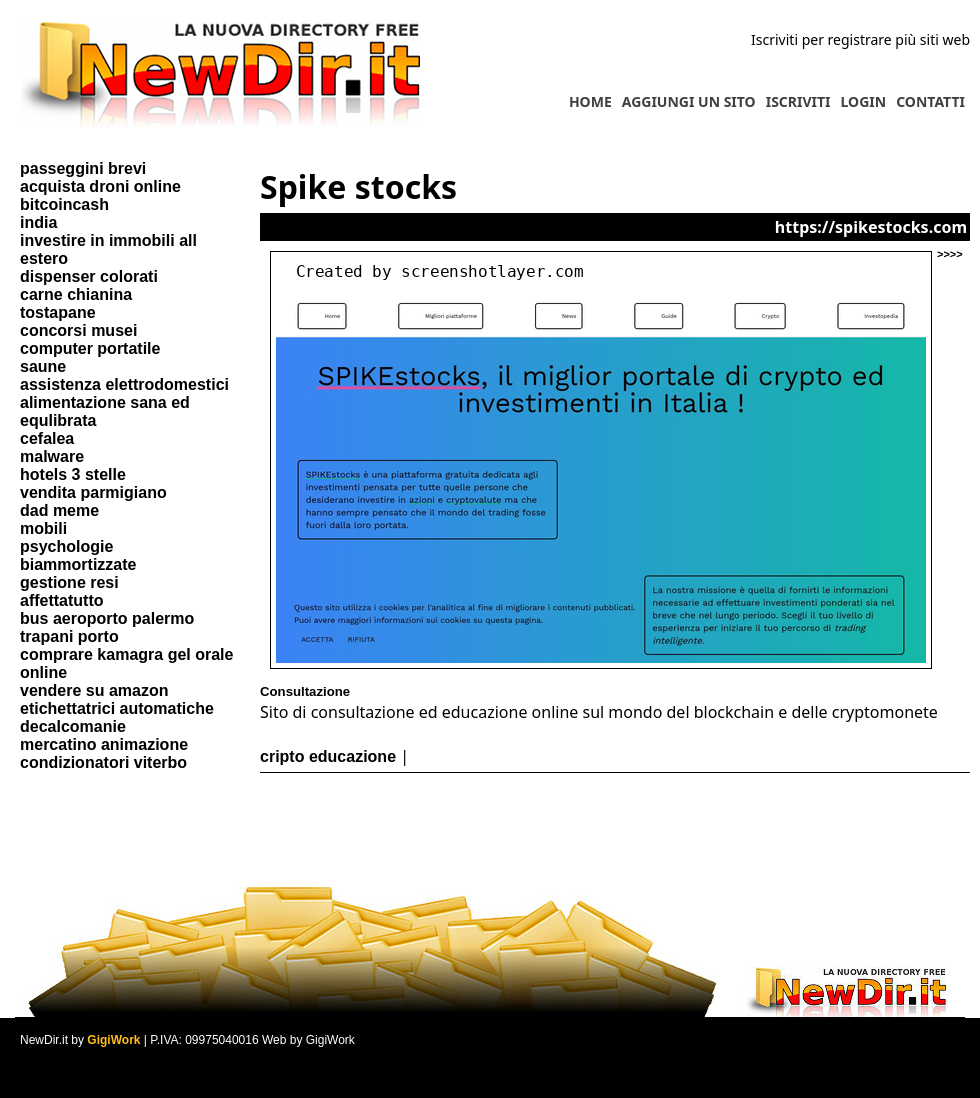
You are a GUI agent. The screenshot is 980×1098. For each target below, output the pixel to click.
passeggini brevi (83, 168)
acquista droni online (100, 186)
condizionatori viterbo (103, 762)
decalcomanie (73, 726)
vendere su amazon (94, 690)
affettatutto (62, 600)
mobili (43, 528)
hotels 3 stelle (73, 474)
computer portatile (90, 348)
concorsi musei (78, 330)
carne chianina (76, 294)
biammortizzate (78, 564)
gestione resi (69, 582)
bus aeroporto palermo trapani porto (107, 627)
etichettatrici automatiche (117, 708)
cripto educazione (328, 756)
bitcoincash (64, 204)
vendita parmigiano (93, 492)
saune (43, 366)
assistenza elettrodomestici (124, 384)
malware (52, 456)
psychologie (66, 546)
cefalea (47, 438)
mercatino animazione (104, 744)
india (38, 222)
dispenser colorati (89, 276)
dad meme (59, 510)
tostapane (58, 312)
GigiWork (113, 1040)
